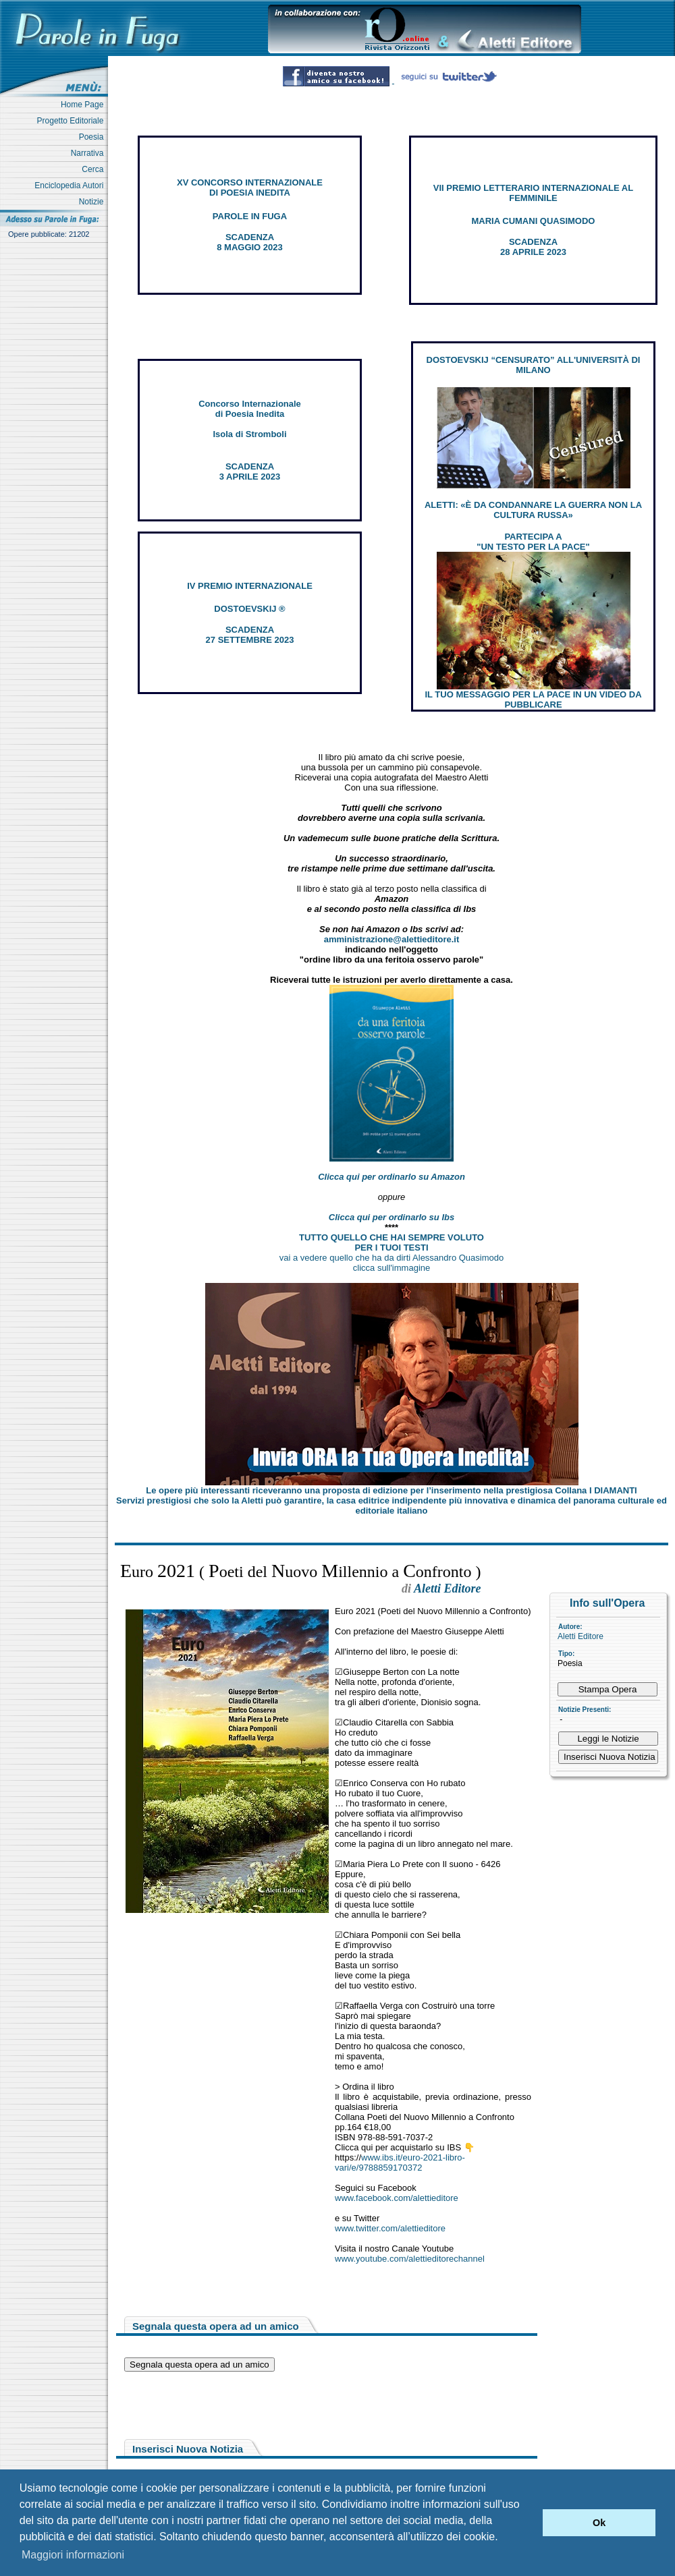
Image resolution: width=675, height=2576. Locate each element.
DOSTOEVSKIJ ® (249, 609)
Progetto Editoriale (72, 120)
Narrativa (89, 153)
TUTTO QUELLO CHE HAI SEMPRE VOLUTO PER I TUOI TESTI (391, 1242)
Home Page (84, 104)
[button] (529, 2522)
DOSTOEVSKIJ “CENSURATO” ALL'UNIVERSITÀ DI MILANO (534, 365)
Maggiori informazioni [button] (73, 2554)
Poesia (93, 137)
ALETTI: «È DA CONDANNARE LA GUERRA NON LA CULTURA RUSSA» (533, 510)
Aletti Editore (580, 1636)
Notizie (93, 201)
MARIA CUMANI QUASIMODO (533, 221)
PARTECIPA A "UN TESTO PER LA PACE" (533, 542)
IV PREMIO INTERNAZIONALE (250, 586)
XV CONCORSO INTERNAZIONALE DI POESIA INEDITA (250, 187)
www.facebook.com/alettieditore (396, 2198)
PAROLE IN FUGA (250, 216)
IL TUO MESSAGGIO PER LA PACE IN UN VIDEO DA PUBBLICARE (533, 699)
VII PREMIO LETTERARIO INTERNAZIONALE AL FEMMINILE (533, 193)
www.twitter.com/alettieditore (390, 2228)
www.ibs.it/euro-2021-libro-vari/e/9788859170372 (400, 2162)
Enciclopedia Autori (71, 185)
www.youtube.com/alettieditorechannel (410, 2259)
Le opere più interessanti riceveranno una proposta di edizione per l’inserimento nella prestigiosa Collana (391, 1490)
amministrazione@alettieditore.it (392, 939)
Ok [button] (599, 2522)
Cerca (95, 169)
